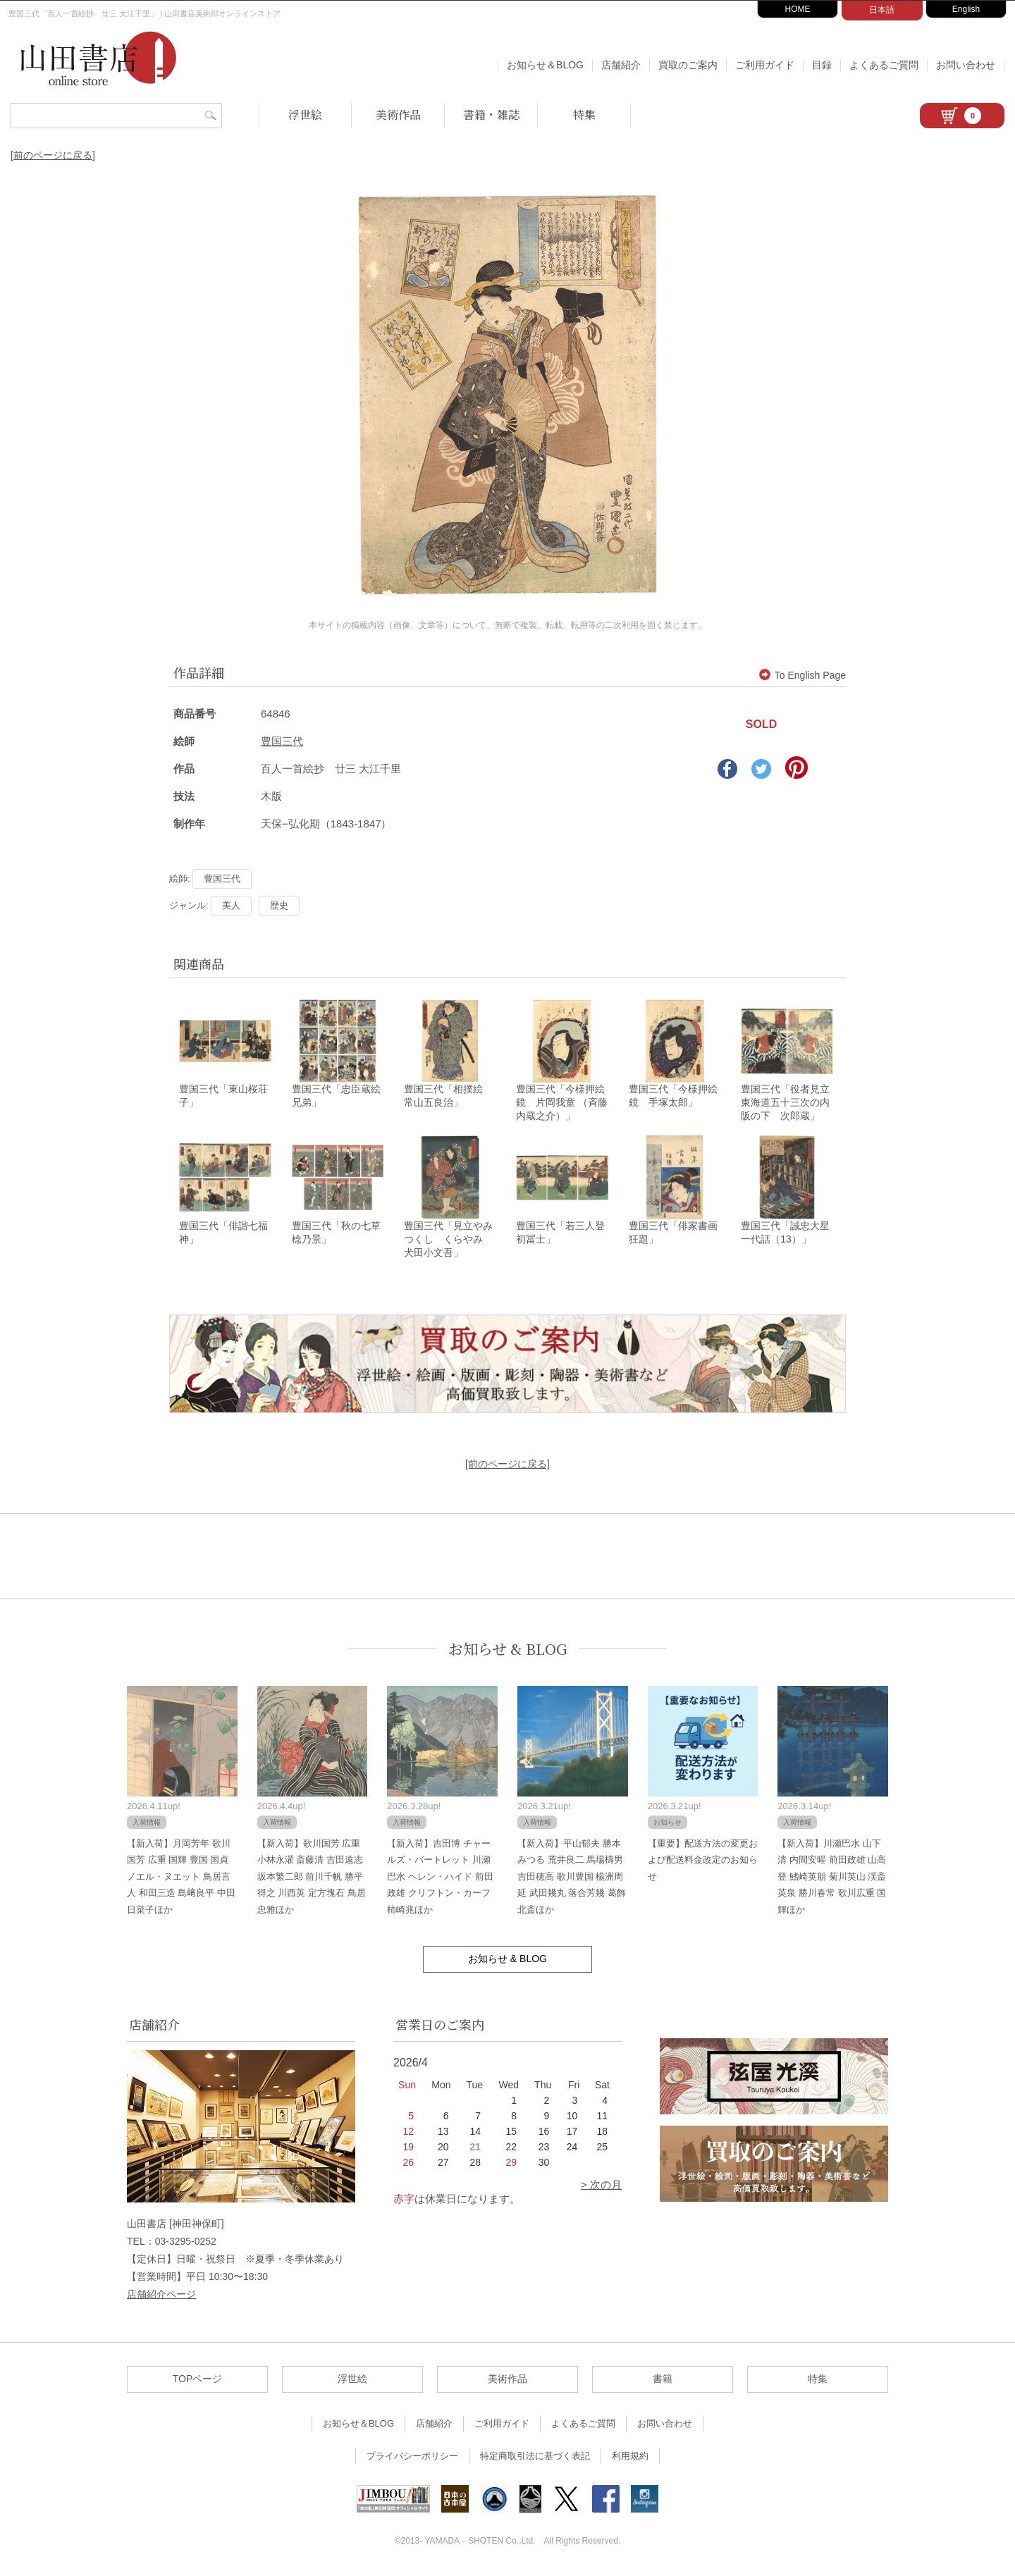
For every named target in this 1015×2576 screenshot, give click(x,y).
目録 (822, 64)
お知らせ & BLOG (507, 1651)
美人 (231, 905)
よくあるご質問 (883, 64)
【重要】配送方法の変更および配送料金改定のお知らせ (703, 1862)
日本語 (881, 10)
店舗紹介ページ (161, 2296)
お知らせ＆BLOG (545, 64)
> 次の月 (601, 2187)
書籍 (662, 2380)
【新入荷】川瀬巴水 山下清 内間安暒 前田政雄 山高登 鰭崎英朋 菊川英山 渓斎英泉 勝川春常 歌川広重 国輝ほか (831, 1878)
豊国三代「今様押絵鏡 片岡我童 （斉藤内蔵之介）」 (562, 1104)
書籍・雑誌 (491, 114)
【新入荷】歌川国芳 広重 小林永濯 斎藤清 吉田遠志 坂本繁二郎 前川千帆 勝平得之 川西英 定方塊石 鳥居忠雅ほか (311, 1878)
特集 (584, 114)
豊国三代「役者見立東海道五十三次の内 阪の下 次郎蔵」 (790, 1104)
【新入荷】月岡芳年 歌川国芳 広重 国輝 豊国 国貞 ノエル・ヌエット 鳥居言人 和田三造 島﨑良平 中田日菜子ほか (181, 1878)
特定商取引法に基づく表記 (535, 2458)
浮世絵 (305, 114)
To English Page (802, 675)
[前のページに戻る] (53, 155)
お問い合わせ (965, 64)
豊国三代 (282, 741)
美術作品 (398, 114)
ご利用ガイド (764, 64)
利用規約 (630, 2458)
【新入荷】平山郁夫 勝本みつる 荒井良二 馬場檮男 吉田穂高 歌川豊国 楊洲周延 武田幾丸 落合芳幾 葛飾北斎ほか (571, 1878)
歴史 (279, 905)
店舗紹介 (621, 64)
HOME (798, 9)
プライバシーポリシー (412, 2458)
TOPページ (198, 2380)
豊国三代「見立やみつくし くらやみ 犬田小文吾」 (448, 1241)
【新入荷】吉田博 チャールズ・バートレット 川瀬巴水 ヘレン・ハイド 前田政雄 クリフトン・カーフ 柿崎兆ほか (440, 1878)
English (966, 9)
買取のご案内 (688, 64)
